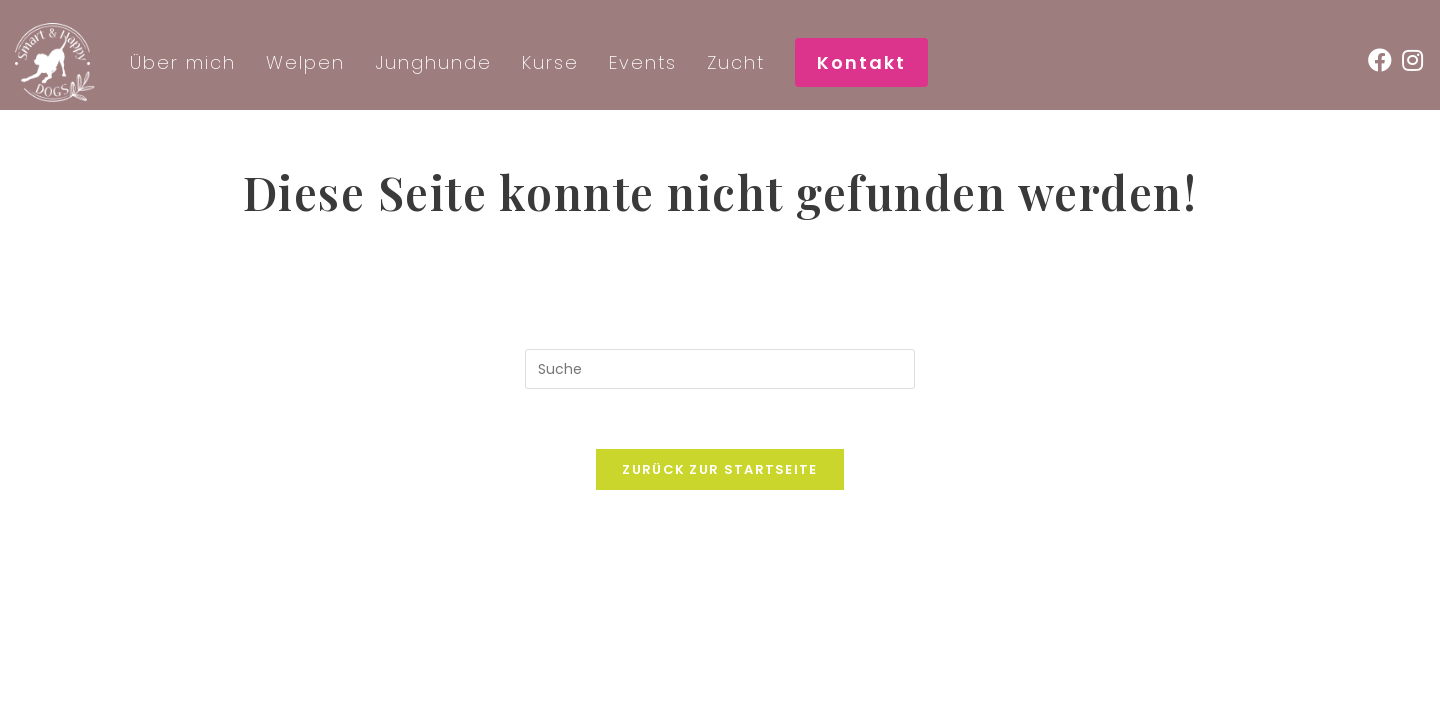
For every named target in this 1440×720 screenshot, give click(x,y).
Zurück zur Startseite (719, 469)
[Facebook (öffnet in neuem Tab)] (1385, 60)
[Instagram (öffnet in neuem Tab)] (1417, 60)
